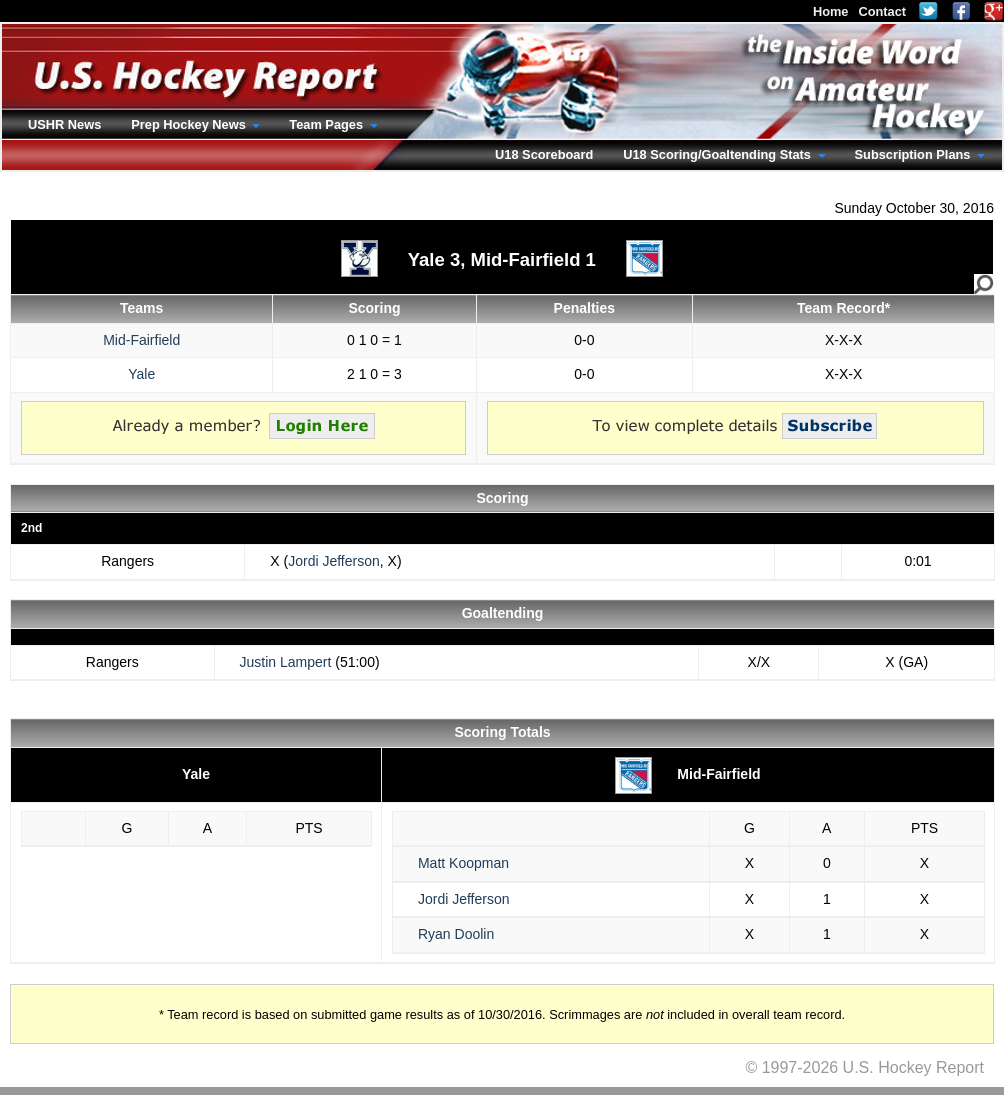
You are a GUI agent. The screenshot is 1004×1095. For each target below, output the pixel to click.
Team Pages (327, 124)
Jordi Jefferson (334, 561)
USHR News (64, 124)
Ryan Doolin (456, 934)
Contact (882, 11)
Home (831, 11)
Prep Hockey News (190, 124)
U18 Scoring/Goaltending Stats (718, 154)
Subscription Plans (914, 154)
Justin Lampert (286, 662)
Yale (141, 374)
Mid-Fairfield (141, 340)
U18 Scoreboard (544, 154)
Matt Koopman (463, 863)
